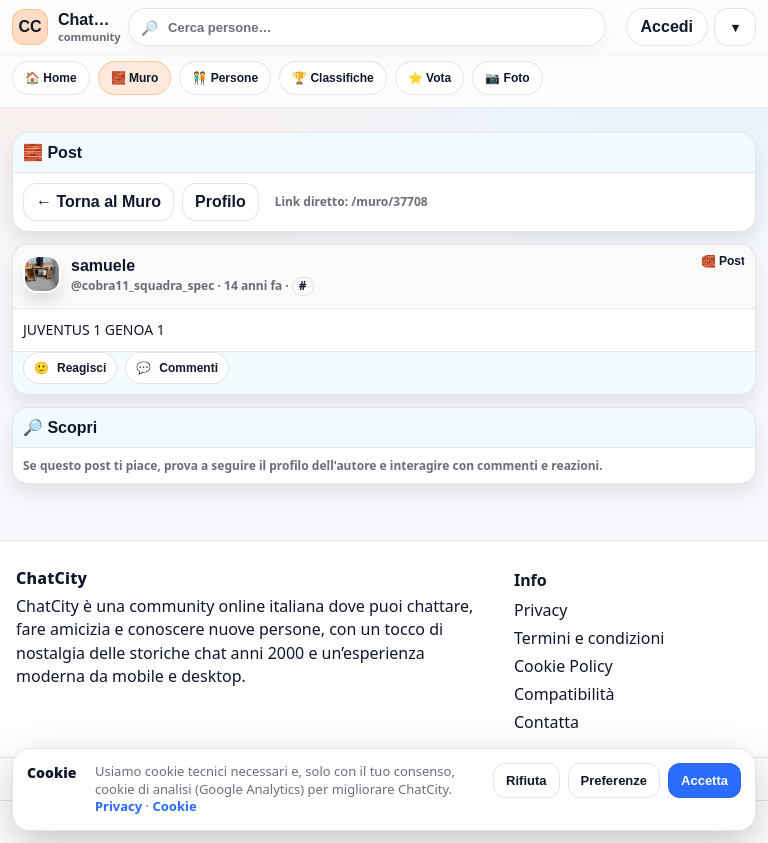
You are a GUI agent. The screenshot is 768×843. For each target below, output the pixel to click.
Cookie (174, 806)
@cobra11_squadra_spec (142, 285)
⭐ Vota (429, 78)
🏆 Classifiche (333, 78)
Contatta (546, 722)
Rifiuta (526, 780)
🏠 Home (51, 78)
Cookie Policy (563, 666)
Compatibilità (564, 694)
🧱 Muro (135, 78)
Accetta (704, 780)
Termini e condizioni (589, 638)
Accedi (667, 26)
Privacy (540, 610)
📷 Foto (507, 78)
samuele (103, 265)
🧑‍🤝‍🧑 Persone (225, 78)
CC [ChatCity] (29, 26)
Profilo (220, 201)
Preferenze (614, 780)
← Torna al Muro (98, 201)
